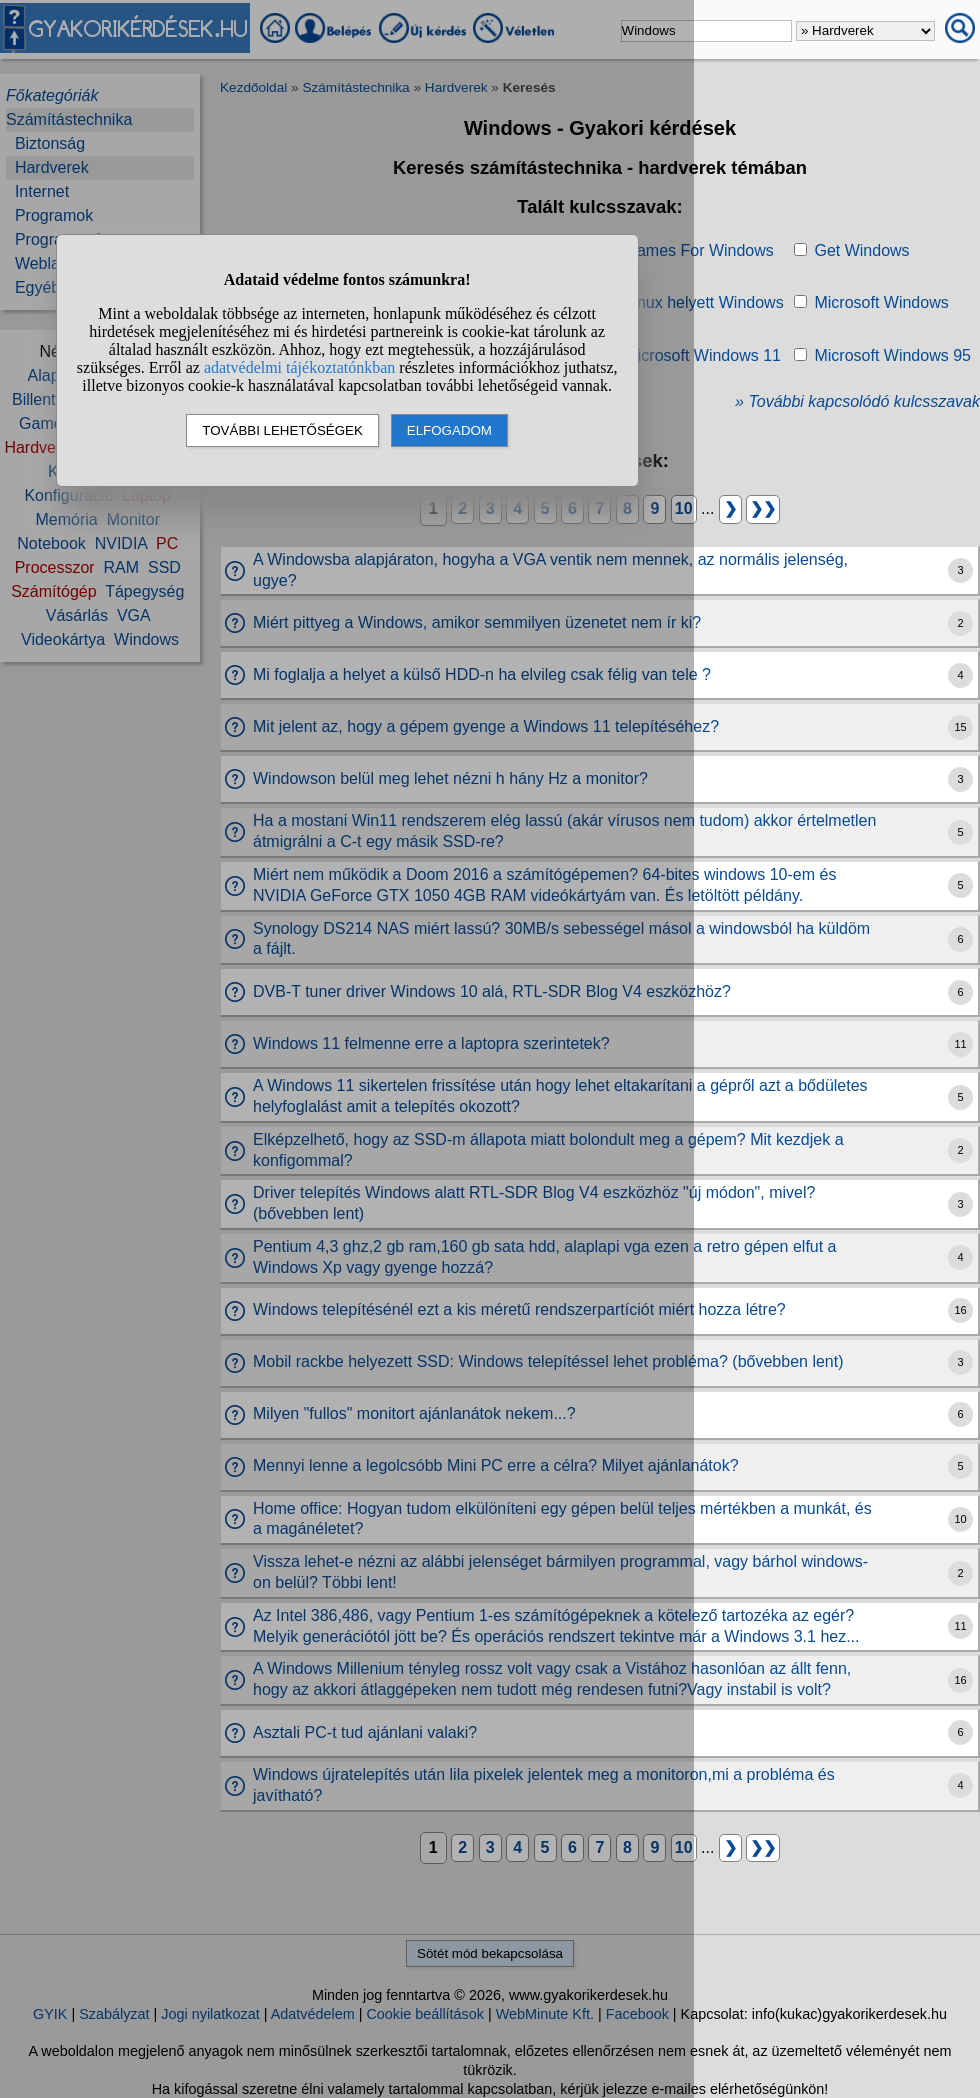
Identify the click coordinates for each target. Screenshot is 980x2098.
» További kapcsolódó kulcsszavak (857, 401)
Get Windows (861, 250)
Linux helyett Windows (703, 302)
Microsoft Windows (881, 302)
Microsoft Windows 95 (892, 355)
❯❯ (763, 508)
